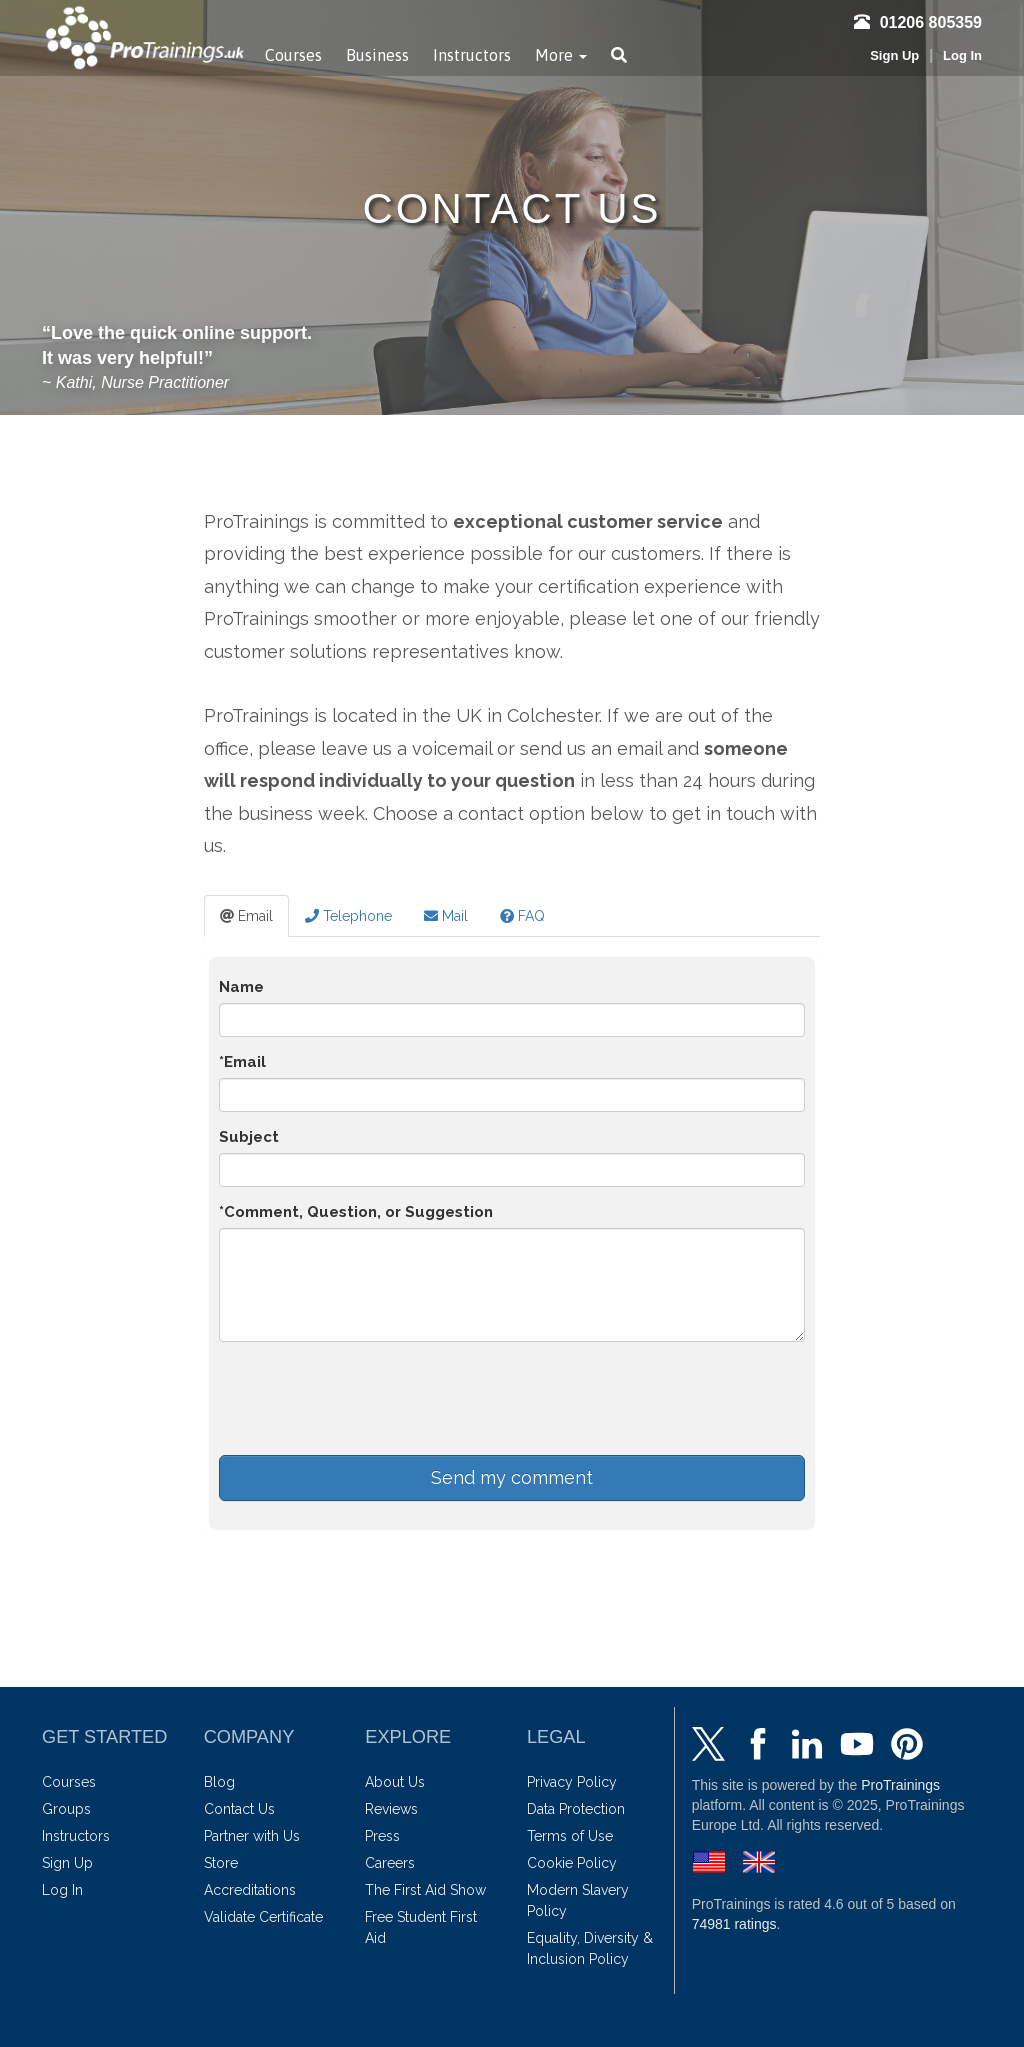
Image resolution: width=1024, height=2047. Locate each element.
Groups (66, 1809)
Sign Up (894, 55)
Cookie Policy (572, 1863)
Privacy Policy (572, 1782)
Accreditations (250, 1890)
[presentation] (371, 1396)
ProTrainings (900, 1785)
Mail (446, 916)
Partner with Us (252, 1836)
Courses (293, 55)
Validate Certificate (263, 1917)
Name (241, 987)
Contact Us (239, 1809)
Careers (390, 1863)
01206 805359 (918, 22)
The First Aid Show (425, 1890)
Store (221, 1863)
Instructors (472, 55)
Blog (219, 1782)
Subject (249, 1137)
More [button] (561, 55)
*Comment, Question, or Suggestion (356, 1212)
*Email (242, 1062)
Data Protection (576, 1809)
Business (377, 55)
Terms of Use (570, 1836)
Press (382, 1836)
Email (246, 916)
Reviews (391, 1809)
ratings (734, 1924)
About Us (395, 1782)
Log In (962, 55)
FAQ (522, 916)
